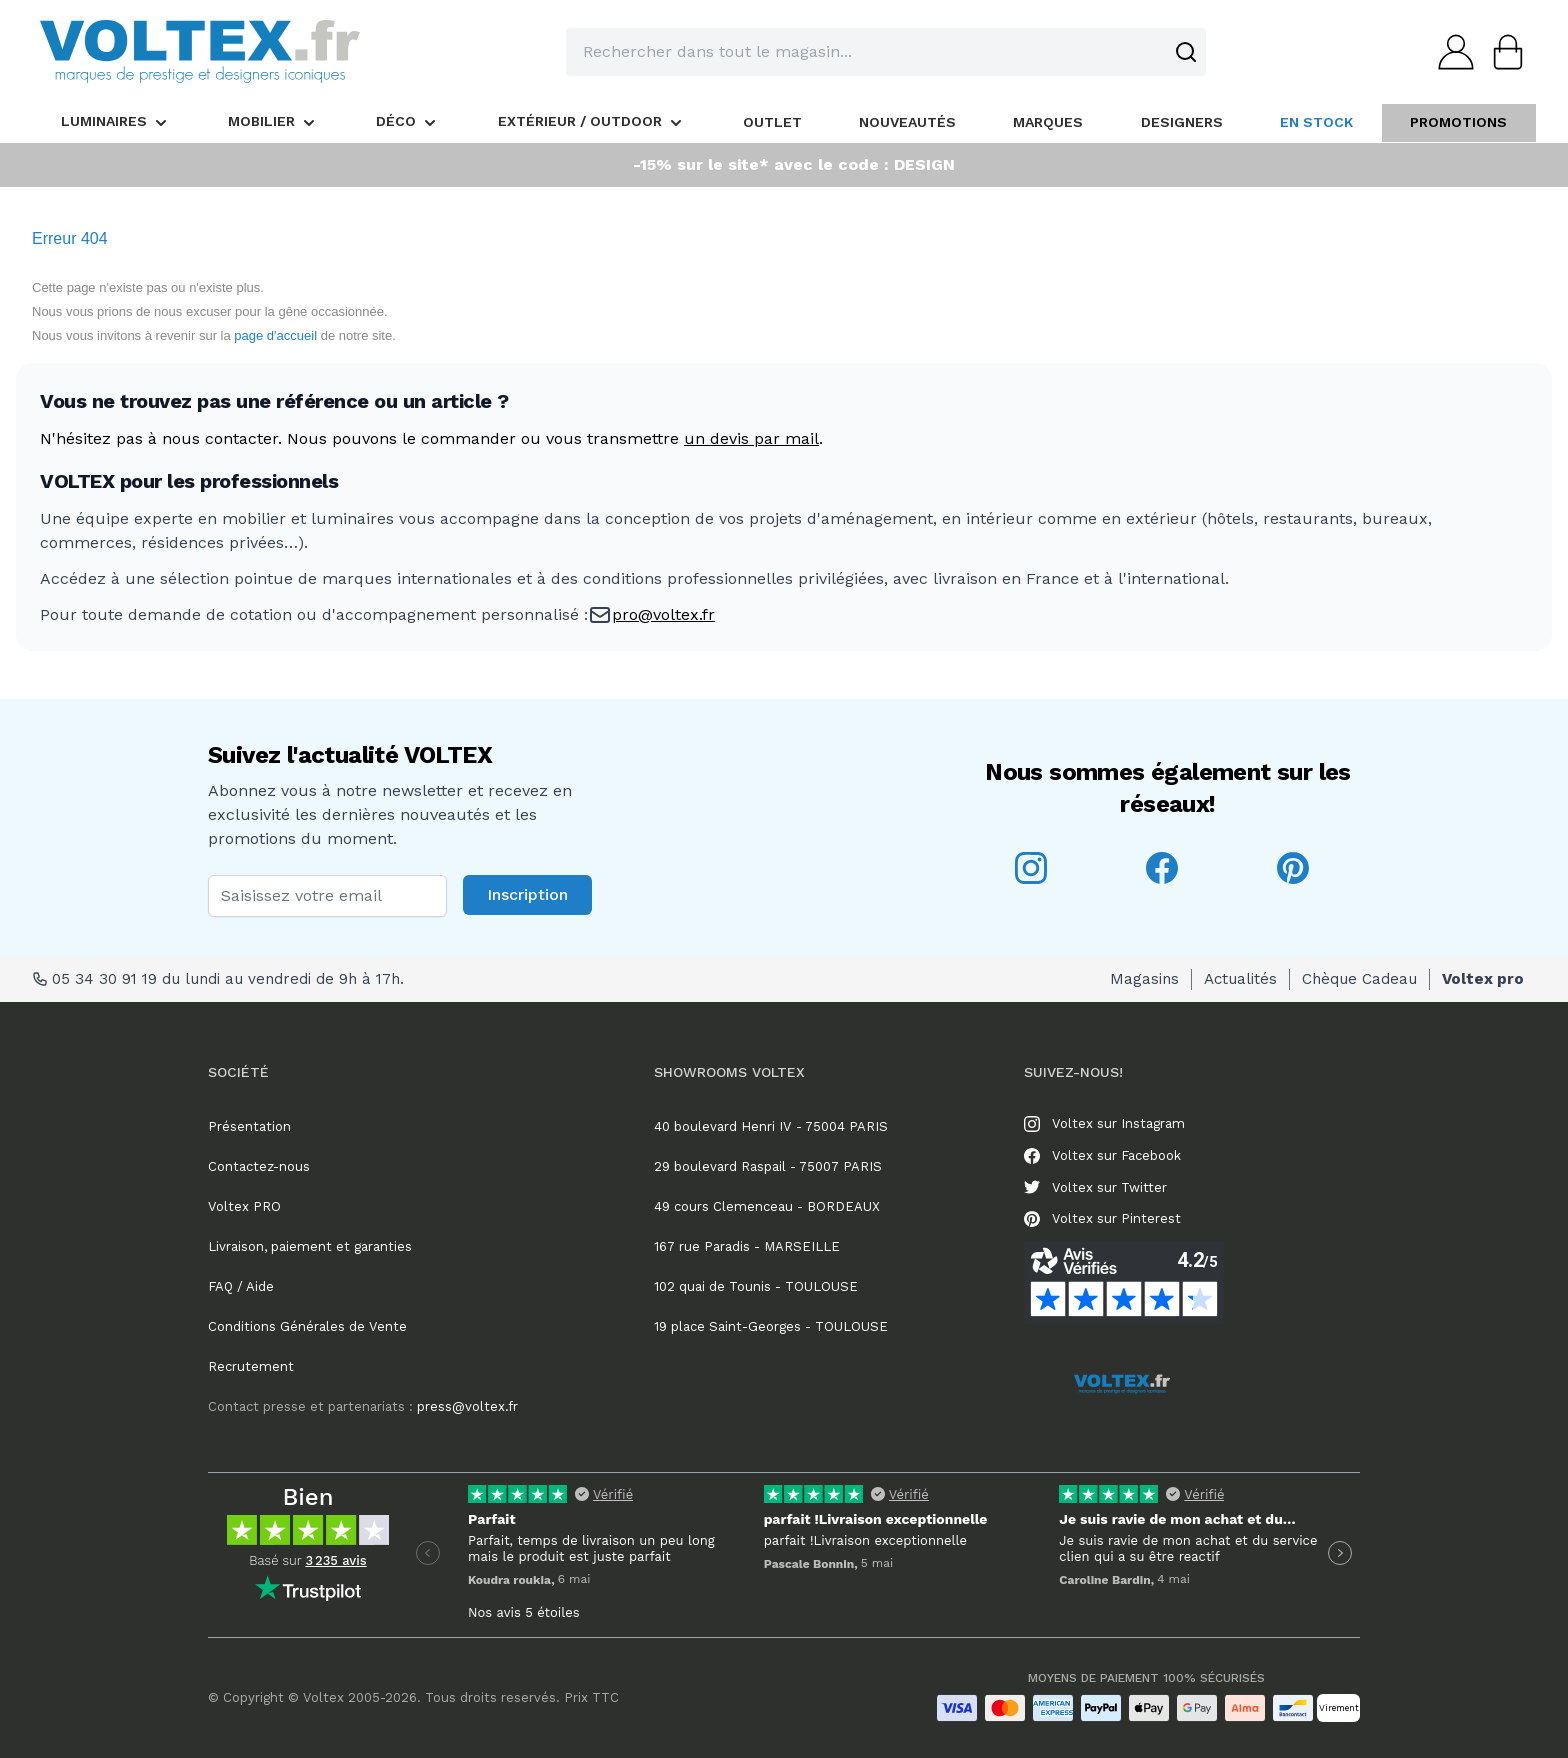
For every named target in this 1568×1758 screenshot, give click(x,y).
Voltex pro (1483, 979)
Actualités (1240, 979)
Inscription (527, 894)
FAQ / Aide (241, 1286)
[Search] (1186, 52)
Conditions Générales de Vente (307, 1326)
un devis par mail (751, 438)
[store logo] (200, 51)
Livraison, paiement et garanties (310, 1246)
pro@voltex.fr (663, 614)
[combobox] (886, 52)
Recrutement (251, 1366)
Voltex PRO (244, 1206)
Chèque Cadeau (1359, 979)
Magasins (1144, 979)
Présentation (249, 1126)
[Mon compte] (1450, 52)
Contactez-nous (259, 1166)
